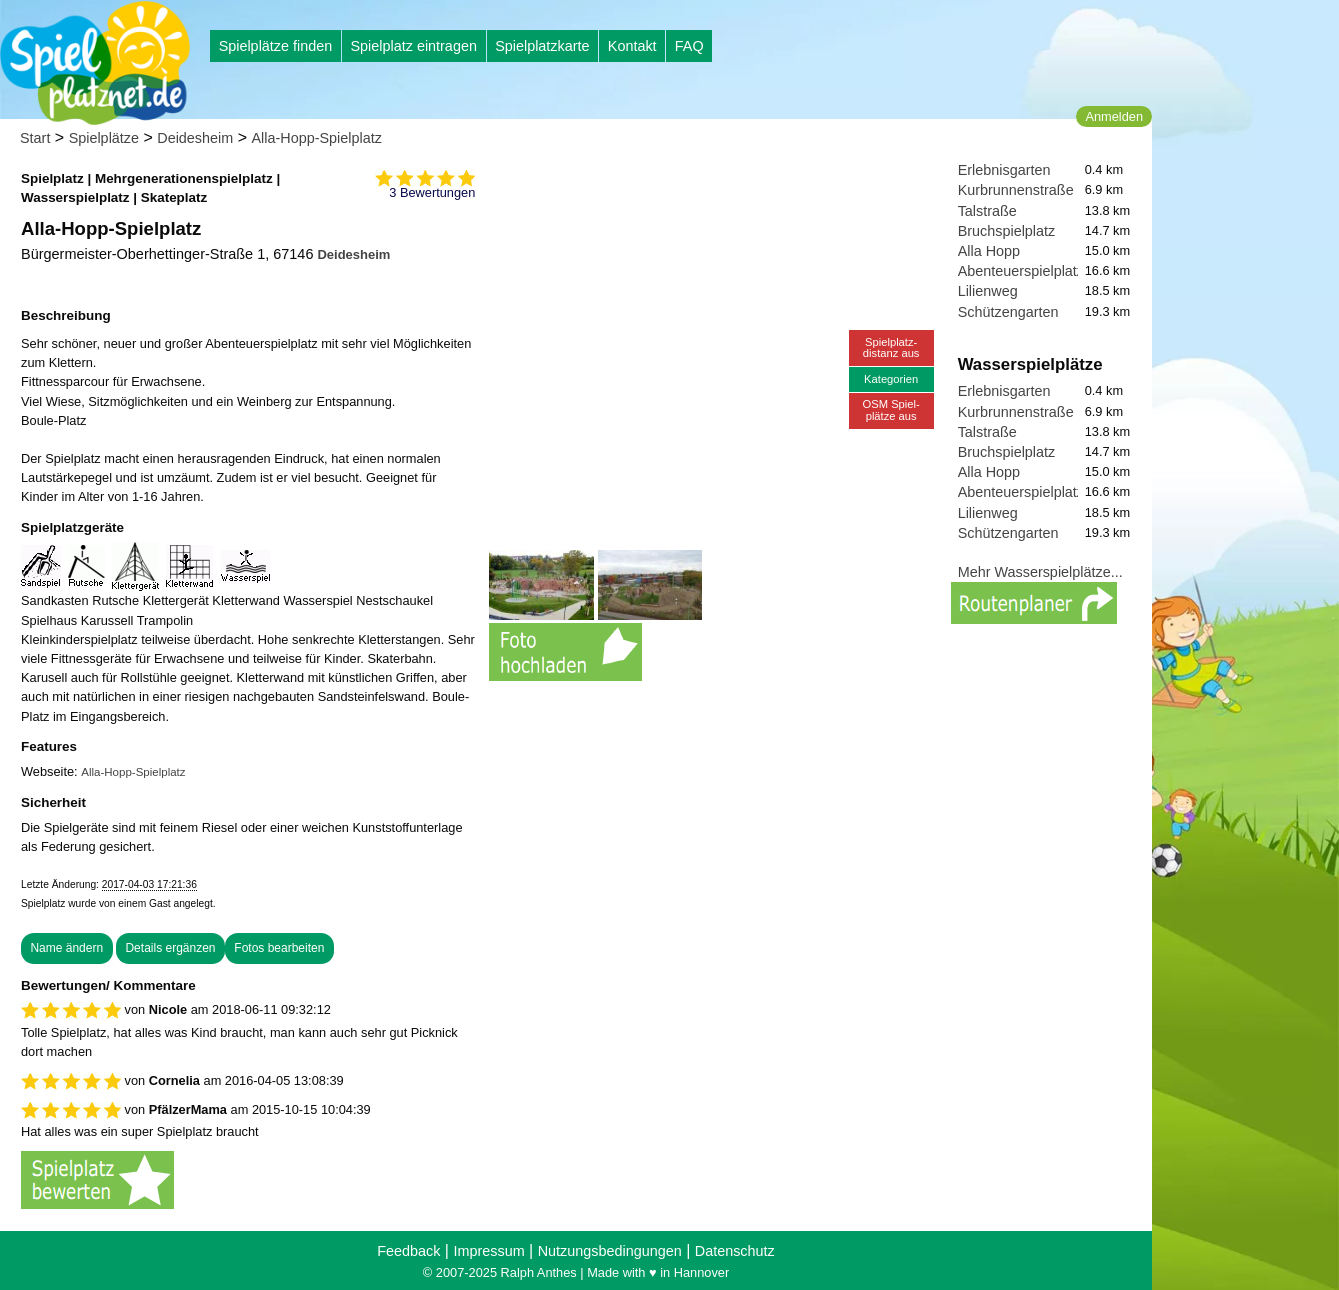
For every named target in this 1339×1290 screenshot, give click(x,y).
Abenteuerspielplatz (1021, 271)
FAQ (689, 46)
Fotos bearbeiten (279, 948)
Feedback (408, 1251)
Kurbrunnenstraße (1016, 190)
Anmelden (1114, 116)
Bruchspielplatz (1007, 231)
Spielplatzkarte (542, 46)
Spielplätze (104, 138)
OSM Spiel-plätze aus (891, 409)
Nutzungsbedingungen (610, 1251)
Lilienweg (988, 291)
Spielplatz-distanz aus (891, 347)
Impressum (488, 1251)
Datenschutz (735, 1251)
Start (35, 138)
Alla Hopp (989, 251)
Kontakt (632, 46)
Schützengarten (1008, 312)
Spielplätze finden (276, 46)
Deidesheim (195, 138)
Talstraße (987, 211)
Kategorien (891, 379)
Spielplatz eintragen (413, 46)
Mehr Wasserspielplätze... (1040, 572)
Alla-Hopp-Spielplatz (317, 138)
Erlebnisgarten (1004, 170)
